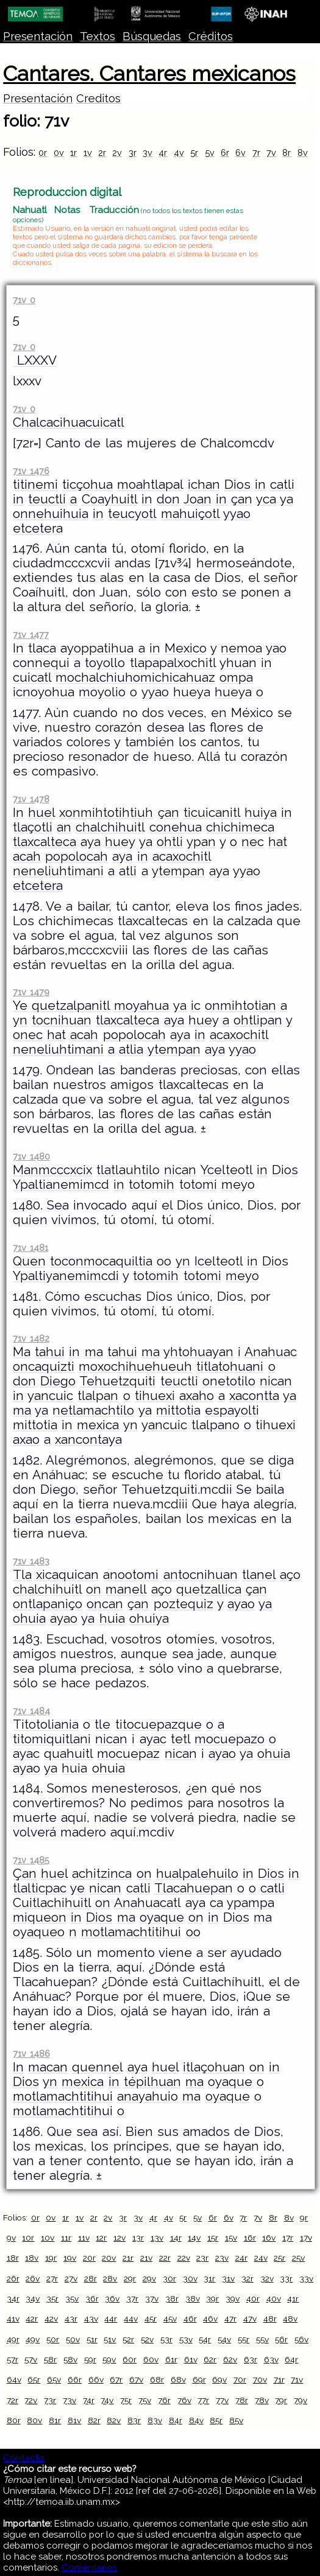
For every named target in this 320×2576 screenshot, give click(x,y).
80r (14, 2420)
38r (172, 2298)
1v (88, 152)
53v (186, 2339)
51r (92, 2339)
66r (75, 2379)
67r (116, 2379)
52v (147, 2339)
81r (55, 2420)
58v (70, 2359)
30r (169, 2278)
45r (150, 2318)
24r (241, 2258)
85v (236, 2420)
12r (101, 2237)
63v (271, 2359)
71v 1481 (30, 1247)
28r (90, 2278)
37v (151, 2298)
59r (90, 2359)
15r (212, 2237)
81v (74, 2420)
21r (128, 2258)
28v (110, 2278)
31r (209, 2278)
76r (164, 2400)
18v (31, 2258)
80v (34, 2420)
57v (30, 2359)
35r (52, 2298)
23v (222, 2258)
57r (12, 2359)
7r (256, 152)
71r (279, 2379)
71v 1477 (30, 634)
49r (13, 2339)
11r (66, 2237)
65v (54, 2379)
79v (300, 2400)
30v (190, 2278)
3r (133, 152)
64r (291, 2359)
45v (170, 2318)
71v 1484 (31, 1711)
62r (210, 2359)
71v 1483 (31, 1561)
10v (47, 2237)
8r (286, 152)
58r (50, 2359)
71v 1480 (31, 1156)
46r (190, 2318)
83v (155, 2420)
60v (150, 2359)
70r (239, 2379)
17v (306, 2237)
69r (199, 2379)
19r (51, 2258)
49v (33, 2339)
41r (293, 2298)
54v (224, 2339)
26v (33, 2278)
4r (162, 152)
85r (216, 2420)
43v (91, 2318)
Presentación (38, 36)
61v (190, 2359)
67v (136, 2379)
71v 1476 (31, 471)
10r (28, 2237)
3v (147, 152)
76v (184, 2400)
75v (144, 2400)
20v (109, 2258)
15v (231, 2237)
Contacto (23, 2457)
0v (59, 152)
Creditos (98, 98)
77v (222, 2400)
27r (52, 2278)
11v (84, 2237)
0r (42, 152)
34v (33, 2298)
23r (202, 2258)
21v (146, 2258)
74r (88, 2400)
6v (240, 152)
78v (262, 2400)
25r (279, 2258)
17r (287, 2237)
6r (225, 152)
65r (33, 2379)
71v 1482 (31, 1338)
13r (138, 2237)
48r (270, 2318)
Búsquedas (152, 36)
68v (178, 2379)
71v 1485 (31, 1860)
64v (14, 2379)
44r (110, 2318)
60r (130, 2359)
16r (250, 2237)
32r (247, 2278)
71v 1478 (31, 799)
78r (241, 2400)
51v (110, 2339)
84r (175, 2420)
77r (203, 2400)
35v (72, 2298)
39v (233, 2298)
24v (261, 2258)
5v (210, 152)
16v (269, 2237)
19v (69, 2258)
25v (298, 2258)
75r (126, 2400)
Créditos (210, 36)
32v (267, 2278)
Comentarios (89, 2567)
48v (290, 2318)
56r (281, 2339)
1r (73, 152)
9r (304, 2217)
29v (149, 2278)
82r (94, 2420)
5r (194, 152)
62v (230, 2359)
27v (71, 2278)
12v (119, 2237)
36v (112, 2298)
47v (250, 2318)
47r (230, 2318)
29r (130, 2278)
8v (302, 152)
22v (183, 2258)
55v (262, 2339)
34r (13, 2298)
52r (128, 2339)
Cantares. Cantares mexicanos (149, 73)
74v (107, 2400)
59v (109, 2359)
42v (51, 2318)
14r (176, 2237)
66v (96, 2379)
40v (273, 2298)
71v (297, 2379)
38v (192, 2298)
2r (102, 152)
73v (69, 2400)
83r (134, 2420)
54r (205, 2339)
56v (301, 2339)
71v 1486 (31, 2053)
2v (117, 152)
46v (210, 2318)
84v (196, 2420)
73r (50, 2400)
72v (30, 2400)
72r (12, 2400)
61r (171, 2359)
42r (32, 2318)
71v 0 (24, 300)
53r (166, 2339)
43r (71, 2318)
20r (89, 2258)
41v (13, 2318)
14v (194, 2237)
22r (165, 2258)
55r (243, 2339)
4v (179, 152)
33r (286, 2278)
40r (253, 2298)
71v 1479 (31, 992)
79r (281, 2400)
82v (114, 2420)
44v (131, 2318)
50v (73, 2339)
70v (260, 2379)
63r (250, 2359)
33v (306, 2278)
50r (52, 2339)
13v (157, 2237)
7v (271, 152)
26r (13, 2278)
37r (132, 2298)
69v (219, 2379)
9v (11, 2237)
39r (212, 2298)
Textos (97, 36)
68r (157, 2379)
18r (13, 2258)
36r (92, 2298)
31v (228, 2278)
